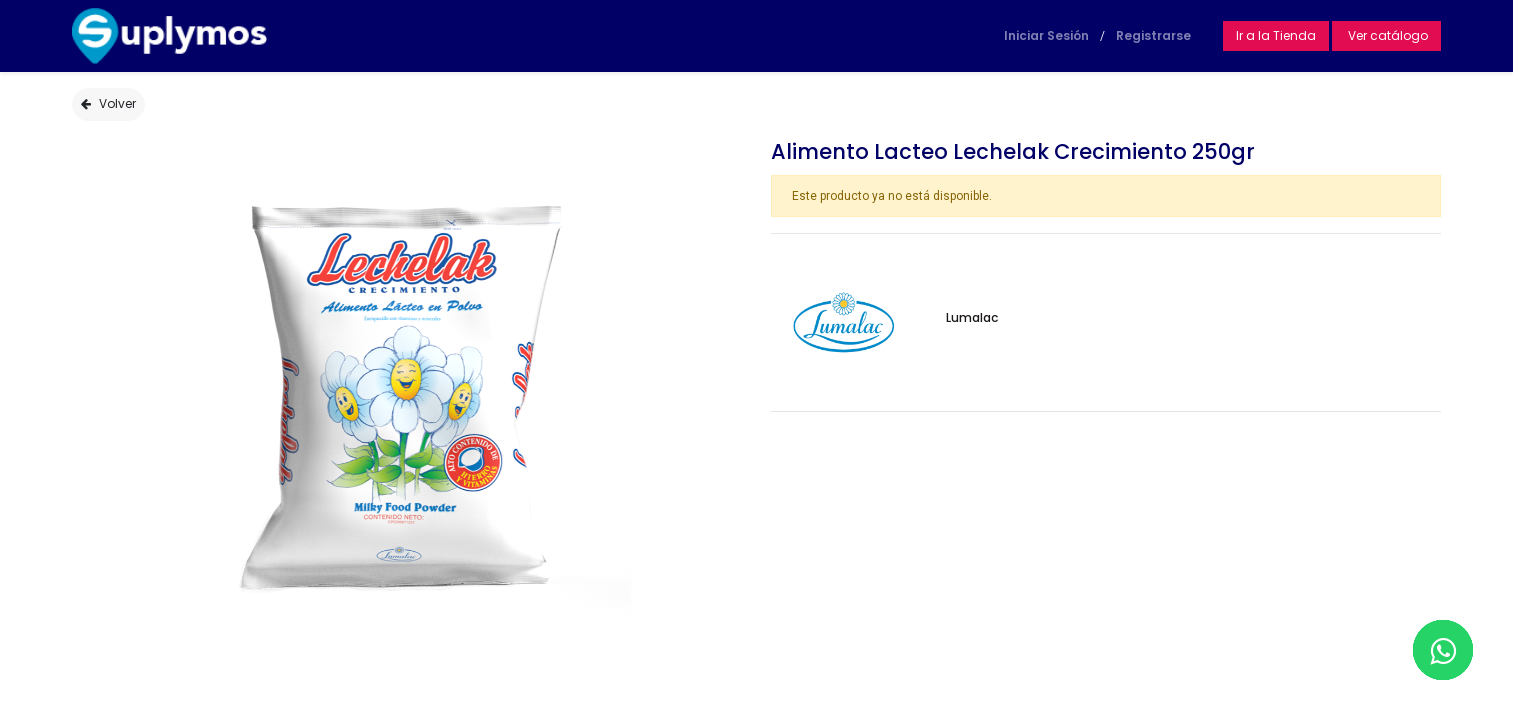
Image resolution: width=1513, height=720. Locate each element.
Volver (108, 103)
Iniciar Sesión (1046, 35)
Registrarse (1153, 35)
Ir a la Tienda (1276, 35)
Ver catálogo (1386, 35)
